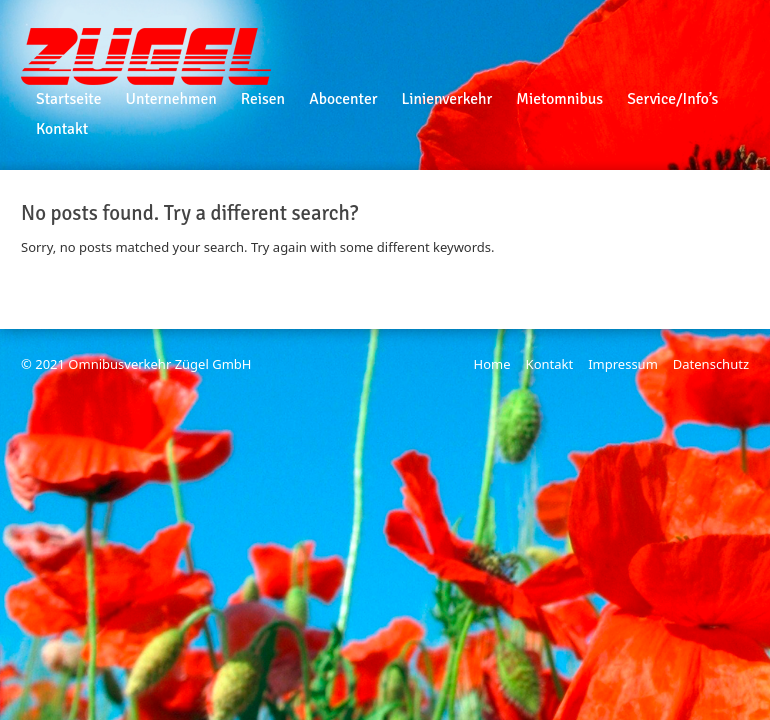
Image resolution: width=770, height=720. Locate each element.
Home (492, 364)
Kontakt (550, 364)
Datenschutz (711, 364)
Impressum (623, 364)
